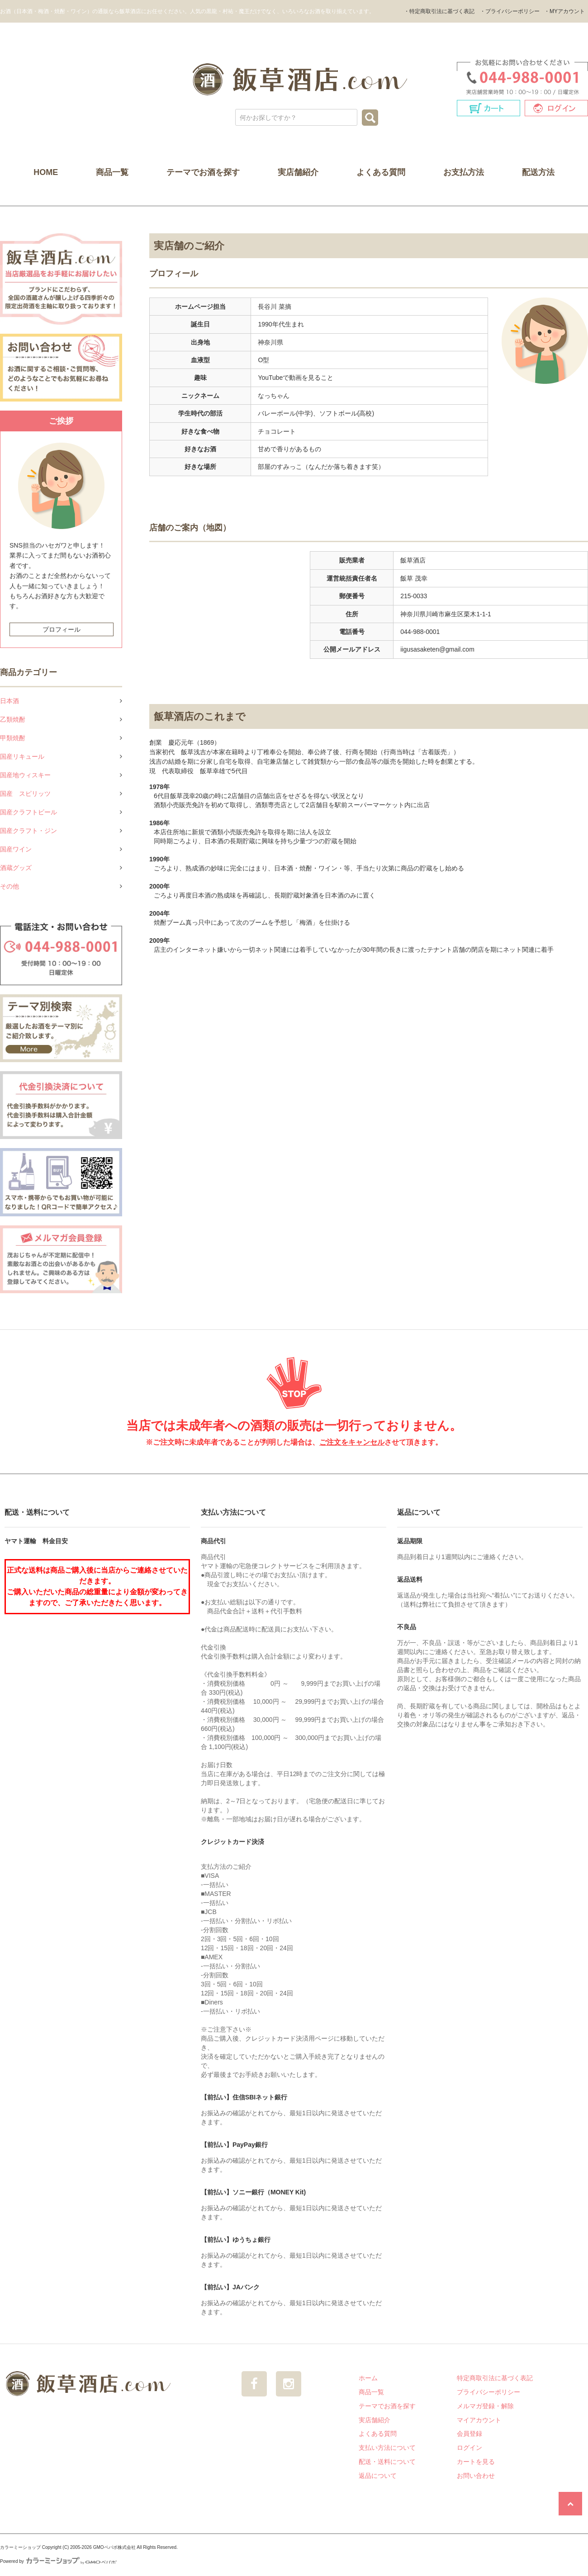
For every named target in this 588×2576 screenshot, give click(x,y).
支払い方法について (387, 2447)
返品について (378, 2475)
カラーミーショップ (20, 2547)
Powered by (58, 2561)
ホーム (368, 2378)
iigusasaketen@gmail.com (437, 649)
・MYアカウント (564, 11)
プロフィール (62, 629)
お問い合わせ (476, 2475)
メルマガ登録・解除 (485, 2406)
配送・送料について (387, 2461)
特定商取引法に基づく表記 (495, 2378)
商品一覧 (112, 172)
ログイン (469, 2447)
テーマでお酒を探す (203, 172)
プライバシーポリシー (488, 2392)
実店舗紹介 (298, 172)
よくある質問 (380, 172)
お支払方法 (463, 172)
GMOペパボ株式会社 (114, 2547)
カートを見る (476, 2461)
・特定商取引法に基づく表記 (439, 11)
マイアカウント (479, 2420)
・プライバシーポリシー (510, 11)
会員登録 (469, 2433)
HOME (45, 172)
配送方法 (538, 172)
